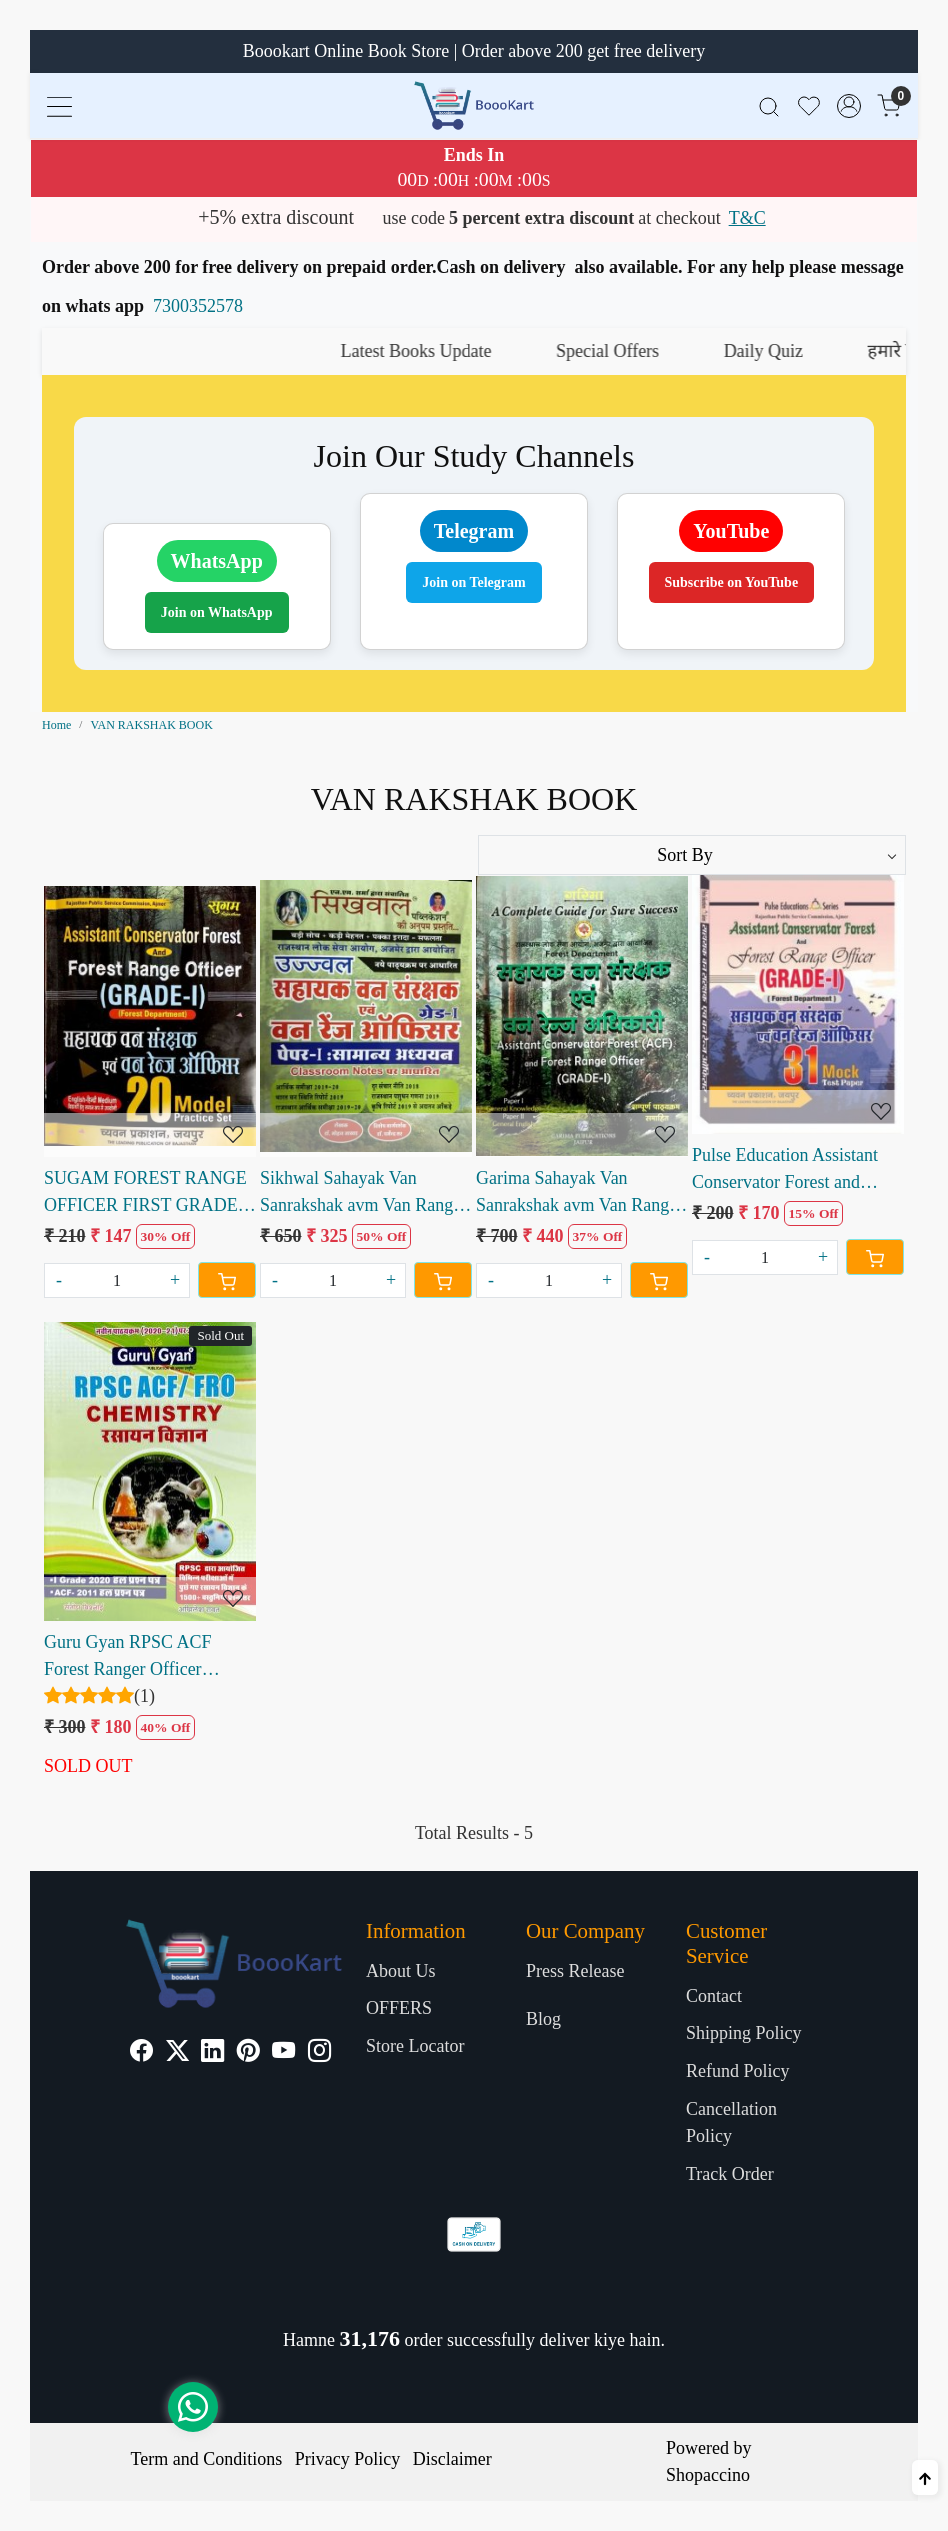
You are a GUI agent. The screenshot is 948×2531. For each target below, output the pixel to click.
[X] (177, 2053)
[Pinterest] (248, 2053)
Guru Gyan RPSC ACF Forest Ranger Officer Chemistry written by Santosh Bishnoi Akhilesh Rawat (137, 1657)
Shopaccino (708, 2475)
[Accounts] (849, 106)
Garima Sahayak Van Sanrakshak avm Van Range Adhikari (576, 1193)
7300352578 (198, 306)
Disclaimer (452, 2459)
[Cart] (227, 1280)
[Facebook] (141, 2053)
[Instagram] (319, 2053)
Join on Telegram (473, 582)
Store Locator (415, 2046)
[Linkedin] (212, 2053)
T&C (747, 218)
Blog (543, 2019)
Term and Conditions (207, 2459)
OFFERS (399, 2008)
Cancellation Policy (731, 2122)
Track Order (730, 2174)
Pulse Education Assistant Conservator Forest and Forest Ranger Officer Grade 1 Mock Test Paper (795, 1170)
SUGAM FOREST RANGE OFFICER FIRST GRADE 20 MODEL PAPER (145, 1193)
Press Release (575, 1971)
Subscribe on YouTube (732, 582)
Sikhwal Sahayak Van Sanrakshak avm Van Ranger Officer (363, 1193)
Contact (714, 1996)
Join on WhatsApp (217, 612)
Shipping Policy (744, 2033)
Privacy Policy (348, 2459)
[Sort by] (692, 855)
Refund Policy (738, 2071)
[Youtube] (283, 2053)
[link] (769, 105)
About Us (401, 1971)
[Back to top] (925, 2477)
